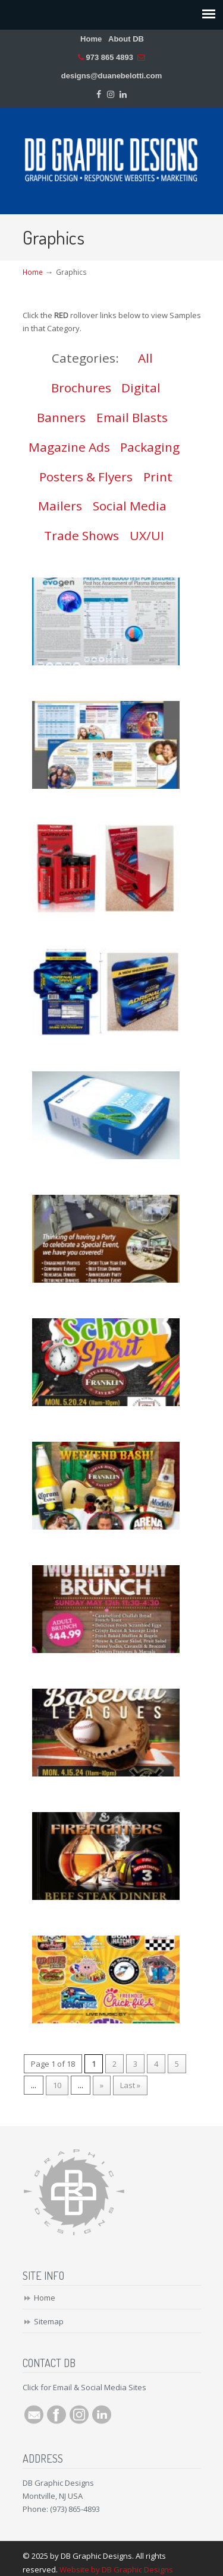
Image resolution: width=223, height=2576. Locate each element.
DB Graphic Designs (112, 155)
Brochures (81, 387)
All (145, 358)
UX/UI (147, 535)
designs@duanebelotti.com (111, 75)
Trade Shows (81, 535)
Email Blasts (132, 417)
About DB (126, 38)
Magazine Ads (69, 447)
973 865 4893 (109, 57)
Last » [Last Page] (130, 2085)
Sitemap (49, 2321)
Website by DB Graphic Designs (116, 2569)
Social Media (130, 505)
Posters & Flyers (86, 476)
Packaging (150, 447)
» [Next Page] (101, 2085)
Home (91, 38)
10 (57, 2085)
